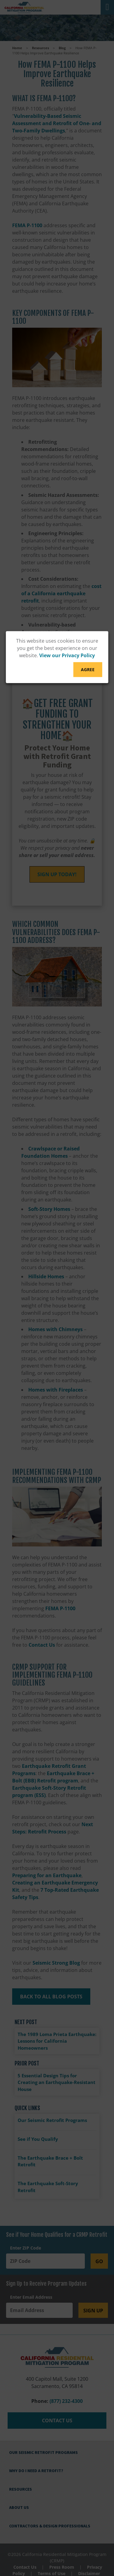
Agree (88, 669)
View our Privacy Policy (67, 655)
